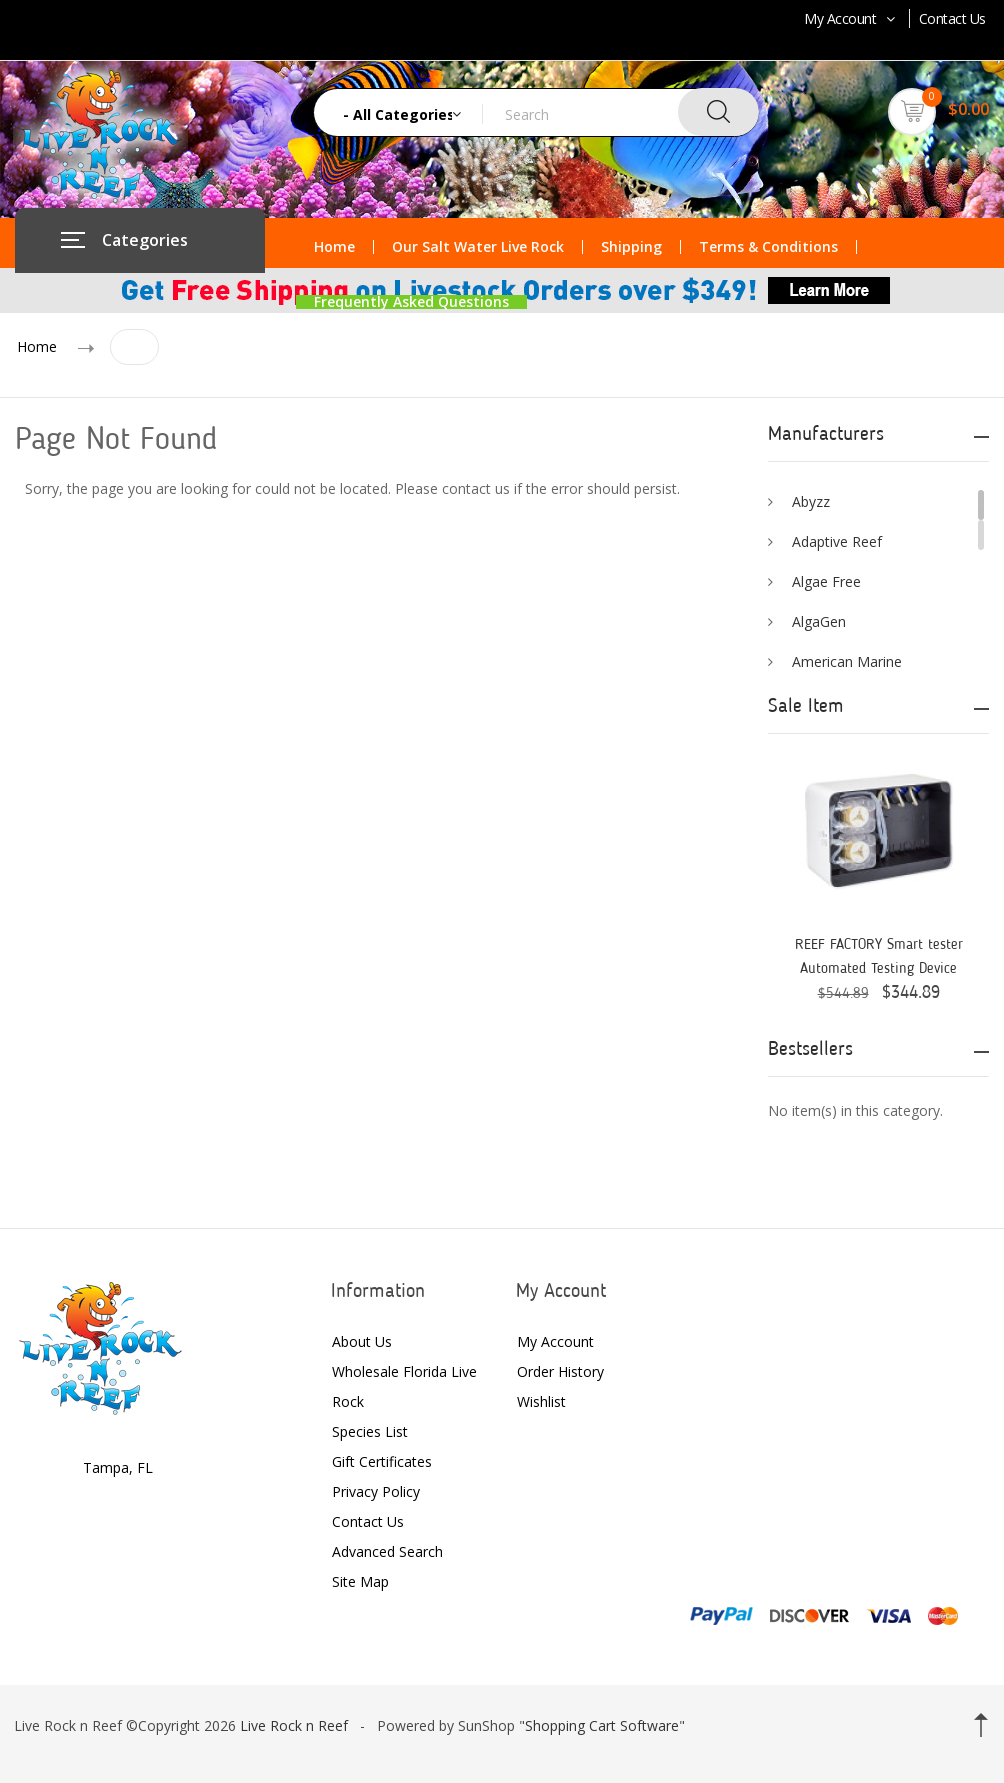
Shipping (631, 247)
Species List (370, 1431)
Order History (560, 1371)
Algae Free (826, 581)
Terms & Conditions (768, 247)
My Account (851, 18)
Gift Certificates (382, 1461)
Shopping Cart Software (602, 1725)
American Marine (847, 661)
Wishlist (541, 1401)
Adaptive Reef (837, 541)
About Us (362, 1341)
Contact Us (952, 18)
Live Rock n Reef (294, 1725)
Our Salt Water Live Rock (478, 247)
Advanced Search (387, 1551)
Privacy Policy (376, 1491)
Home (334, 247)
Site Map (360, 1581)
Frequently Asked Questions (411, 302)
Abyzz (811, 501)
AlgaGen (819, 621)
